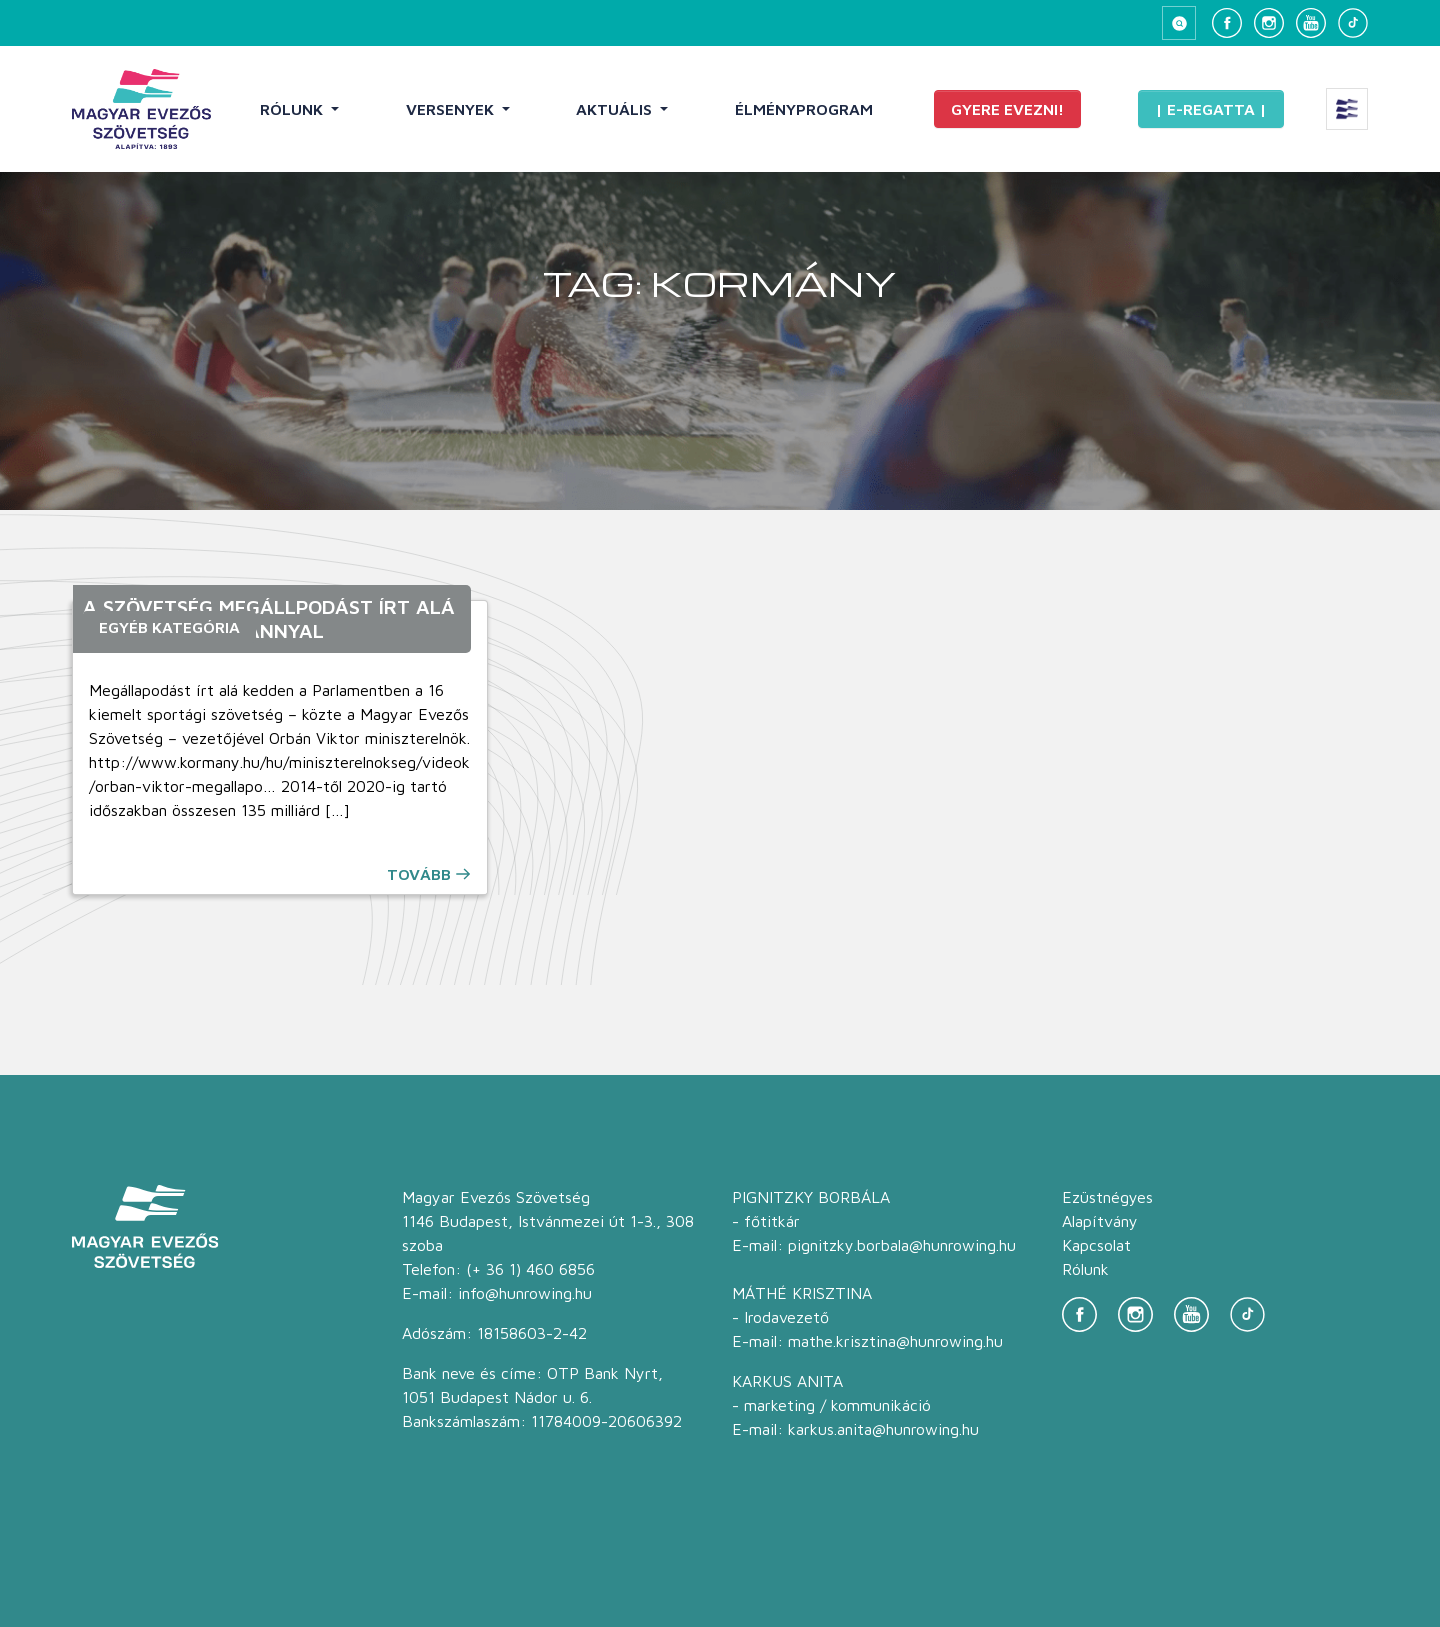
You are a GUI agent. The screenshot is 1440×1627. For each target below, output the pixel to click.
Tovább (419, 874)
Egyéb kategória (169, 627)
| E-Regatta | (1211, 109)
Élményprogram (804, 109)
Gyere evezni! (1007, 109)
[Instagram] (1269, 23)
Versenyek (452, 109)
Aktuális (616, 109)
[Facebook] (1227, 23)
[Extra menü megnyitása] (1347, 109)
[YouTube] (1311, 23)
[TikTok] (1353, 23)
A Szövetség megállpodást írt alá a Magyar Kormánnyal (269, 618)
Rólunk (293, 109)
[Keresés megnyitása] (1179, 23)
